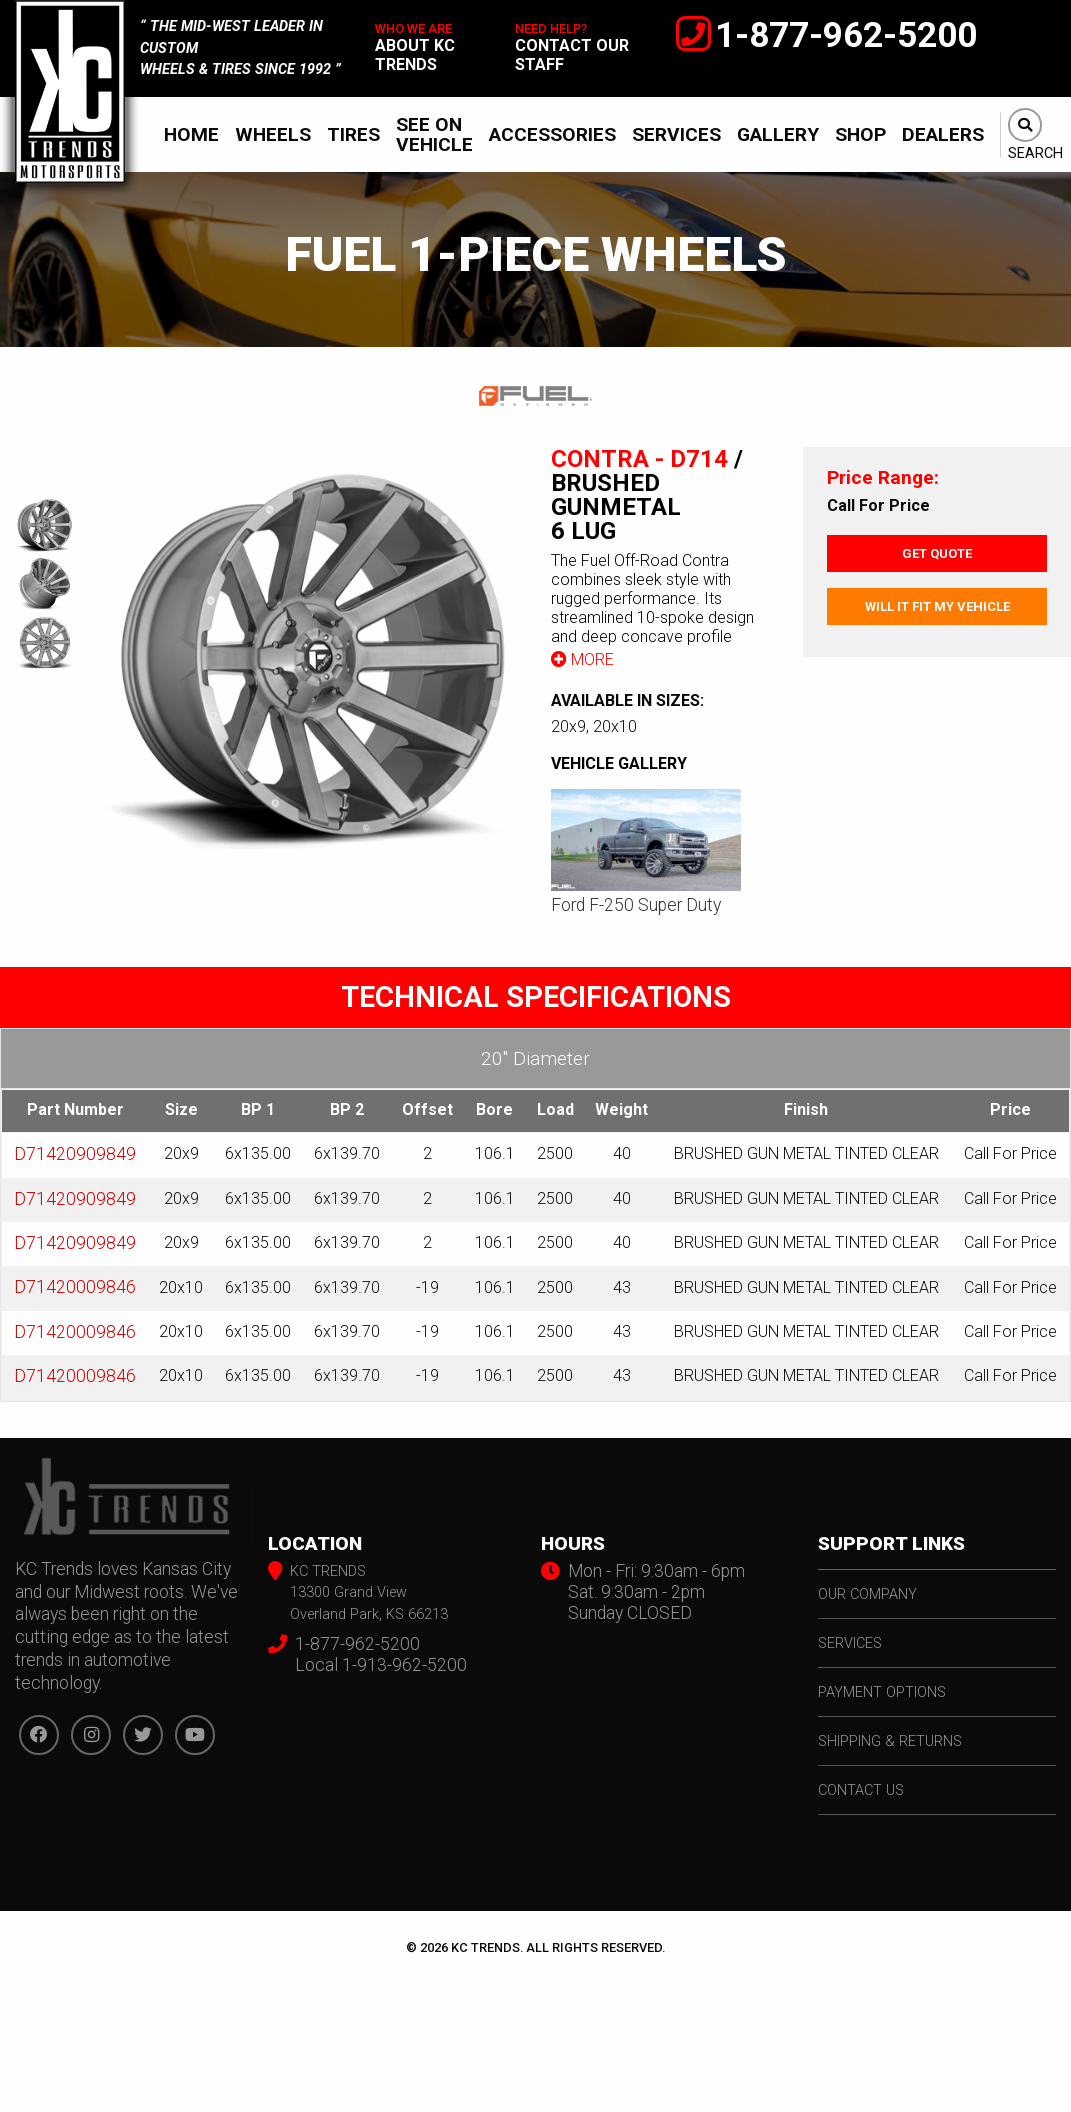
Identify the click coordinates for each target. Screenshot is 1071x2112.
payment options (882, 1692)
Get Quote (937, 553)
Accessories (552, 134)
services (850, 1643)
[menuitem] (191, 134)
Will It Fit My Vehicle (937, 606)
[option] (312, 655)
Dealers (943, 134)
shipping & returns (890, 1741)
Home (191, 134)
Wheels (273, 134)
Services (676, 134)
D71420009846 (75, 1287)
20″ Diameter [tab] (535, 1058)
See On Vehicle (434, 134)
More (582, 659)
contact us (861, 1790)
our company (867, 1594)
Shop (860, 134)
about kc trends (415, 55)
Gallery (778, 134)
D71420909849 (75, 1154)
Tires (353, 134)
